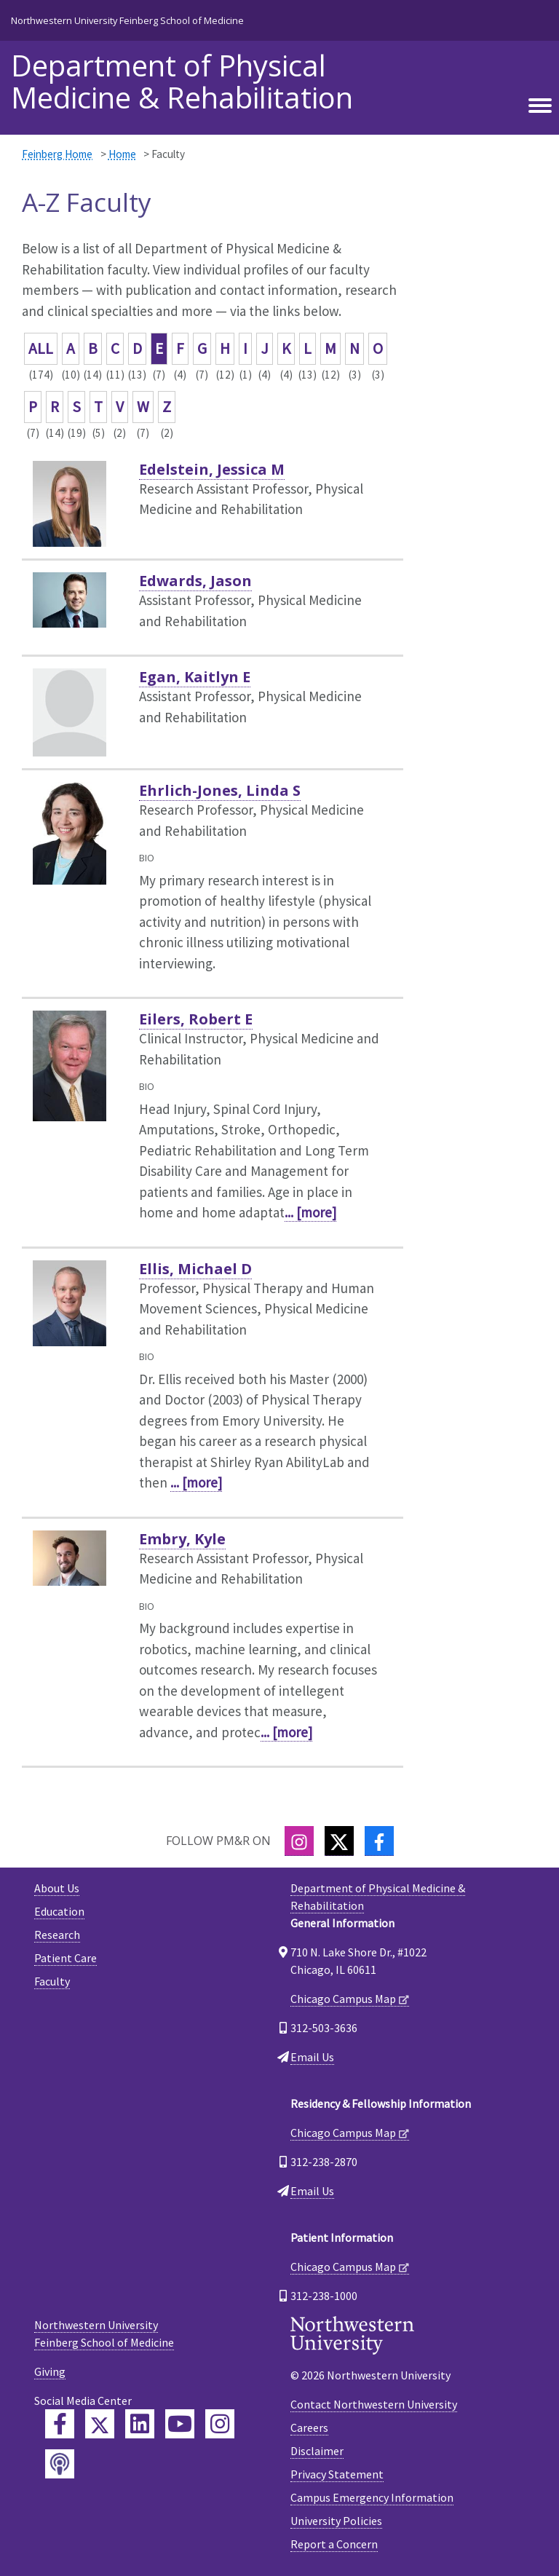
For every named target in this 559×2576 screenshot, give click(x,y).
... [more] (310, 1212)
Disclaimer (317, 2450)
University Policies (336, 2520)
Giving (50, 2371)
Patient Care (65, 1958)
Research (57, 1934)
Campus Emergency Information (371, 2497)
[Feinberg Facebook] (59, 2423)
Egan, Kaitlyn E (194, 677)
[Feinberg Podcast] (59, 2463)
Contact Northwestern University (373, 2404)
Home (122, 154)
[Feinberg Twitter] (99, 2423)
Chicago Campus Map (343, 1998)
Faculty (52, 1981)
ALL (40, 348)
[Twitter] (339, 1841)
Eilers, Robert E (196, 1019)
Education (59, 1911)
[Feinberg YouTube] (179, 2423)
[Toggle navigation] (540, 105)
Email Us (312, 2057)
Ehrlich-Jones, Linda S (220, 790)
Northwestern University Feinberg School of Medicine (127, 20)
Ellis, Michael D (195, 1269)
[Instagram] (299, 1841)
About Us (56, 1888)
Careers (309, 2427)
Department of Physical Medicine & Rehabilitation (182, 82)
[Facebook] (379, 1841)
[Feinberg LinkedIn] (139, 2423)
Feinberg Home (57, 154)
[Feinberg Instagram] (219, 2423)
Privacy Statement (337, 2474)
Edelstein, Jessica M (212, 469)
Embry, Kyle (182, 1539)
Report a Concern (334, 2544)
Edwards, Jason (195, 580)
